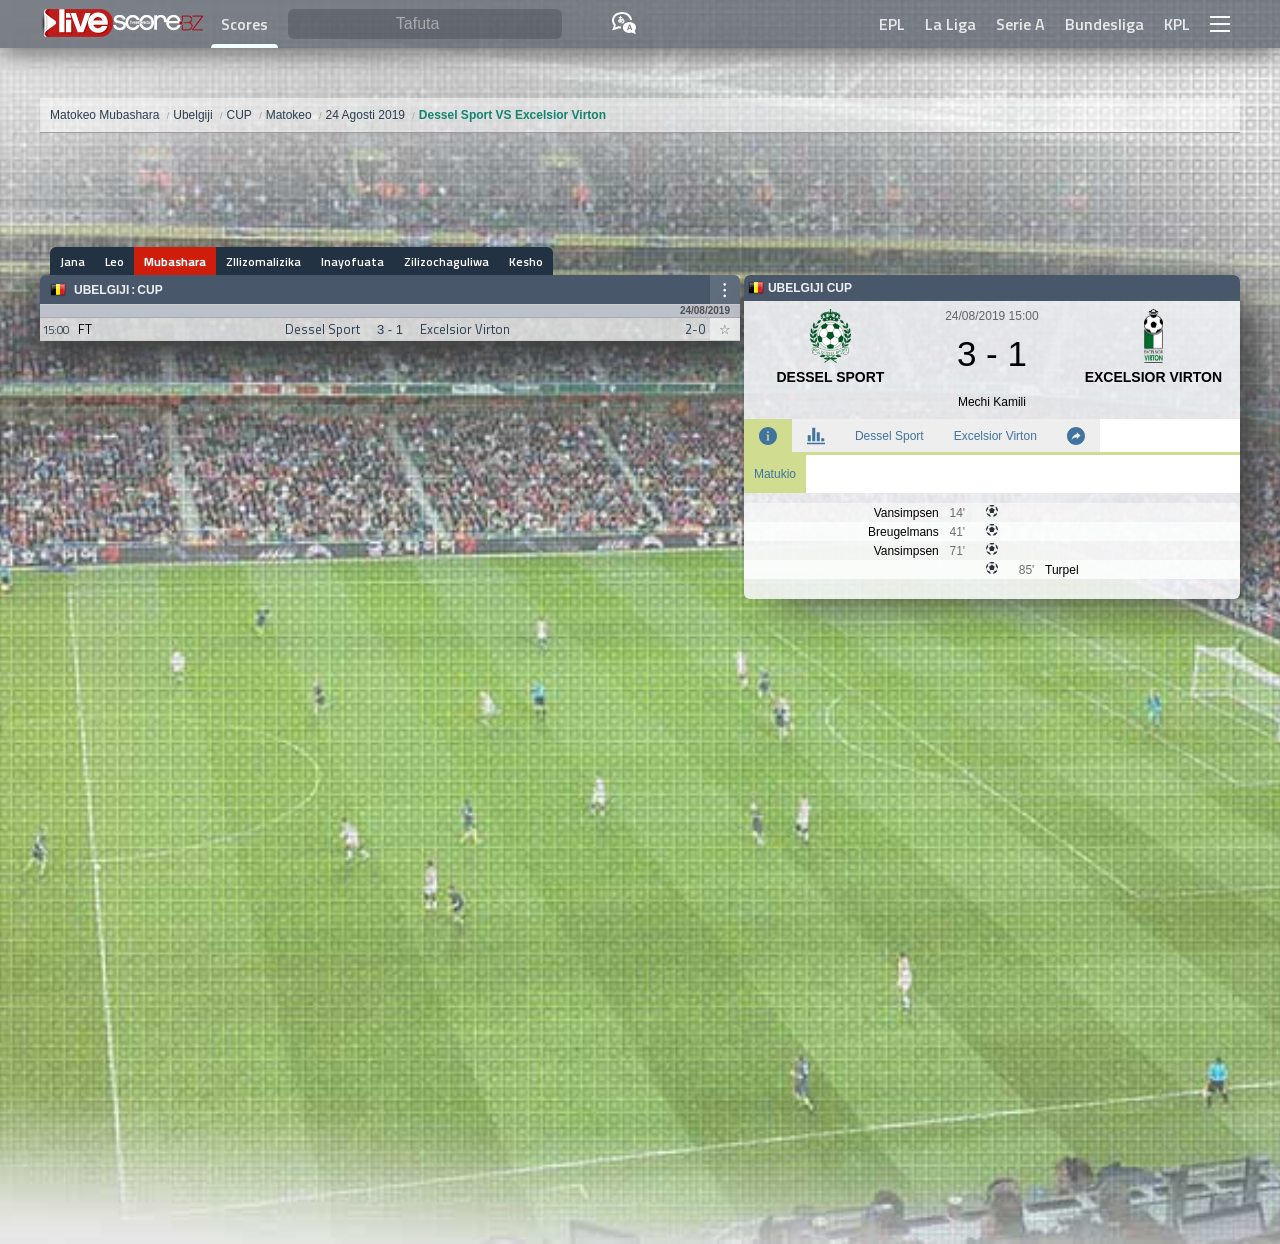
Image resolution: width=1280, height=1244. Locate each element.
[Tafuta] (425, 24)
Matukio (775, 474)
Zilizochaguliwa (446, 261)
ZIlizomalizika (263, 261)
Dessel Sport (889, 436)
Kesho (526, 261)
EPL (892, 24)
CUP (149, 290)
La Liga (950, 24)
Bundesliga (1104, 24)
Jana (72, 261)
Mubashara (175, 261)
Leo (114, 261)
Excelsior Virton (995, 436)
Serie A (1020, 24)
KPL (1177, 24)
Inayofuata (352, 261)
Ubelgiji (101, 290)
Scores (244, 24)
